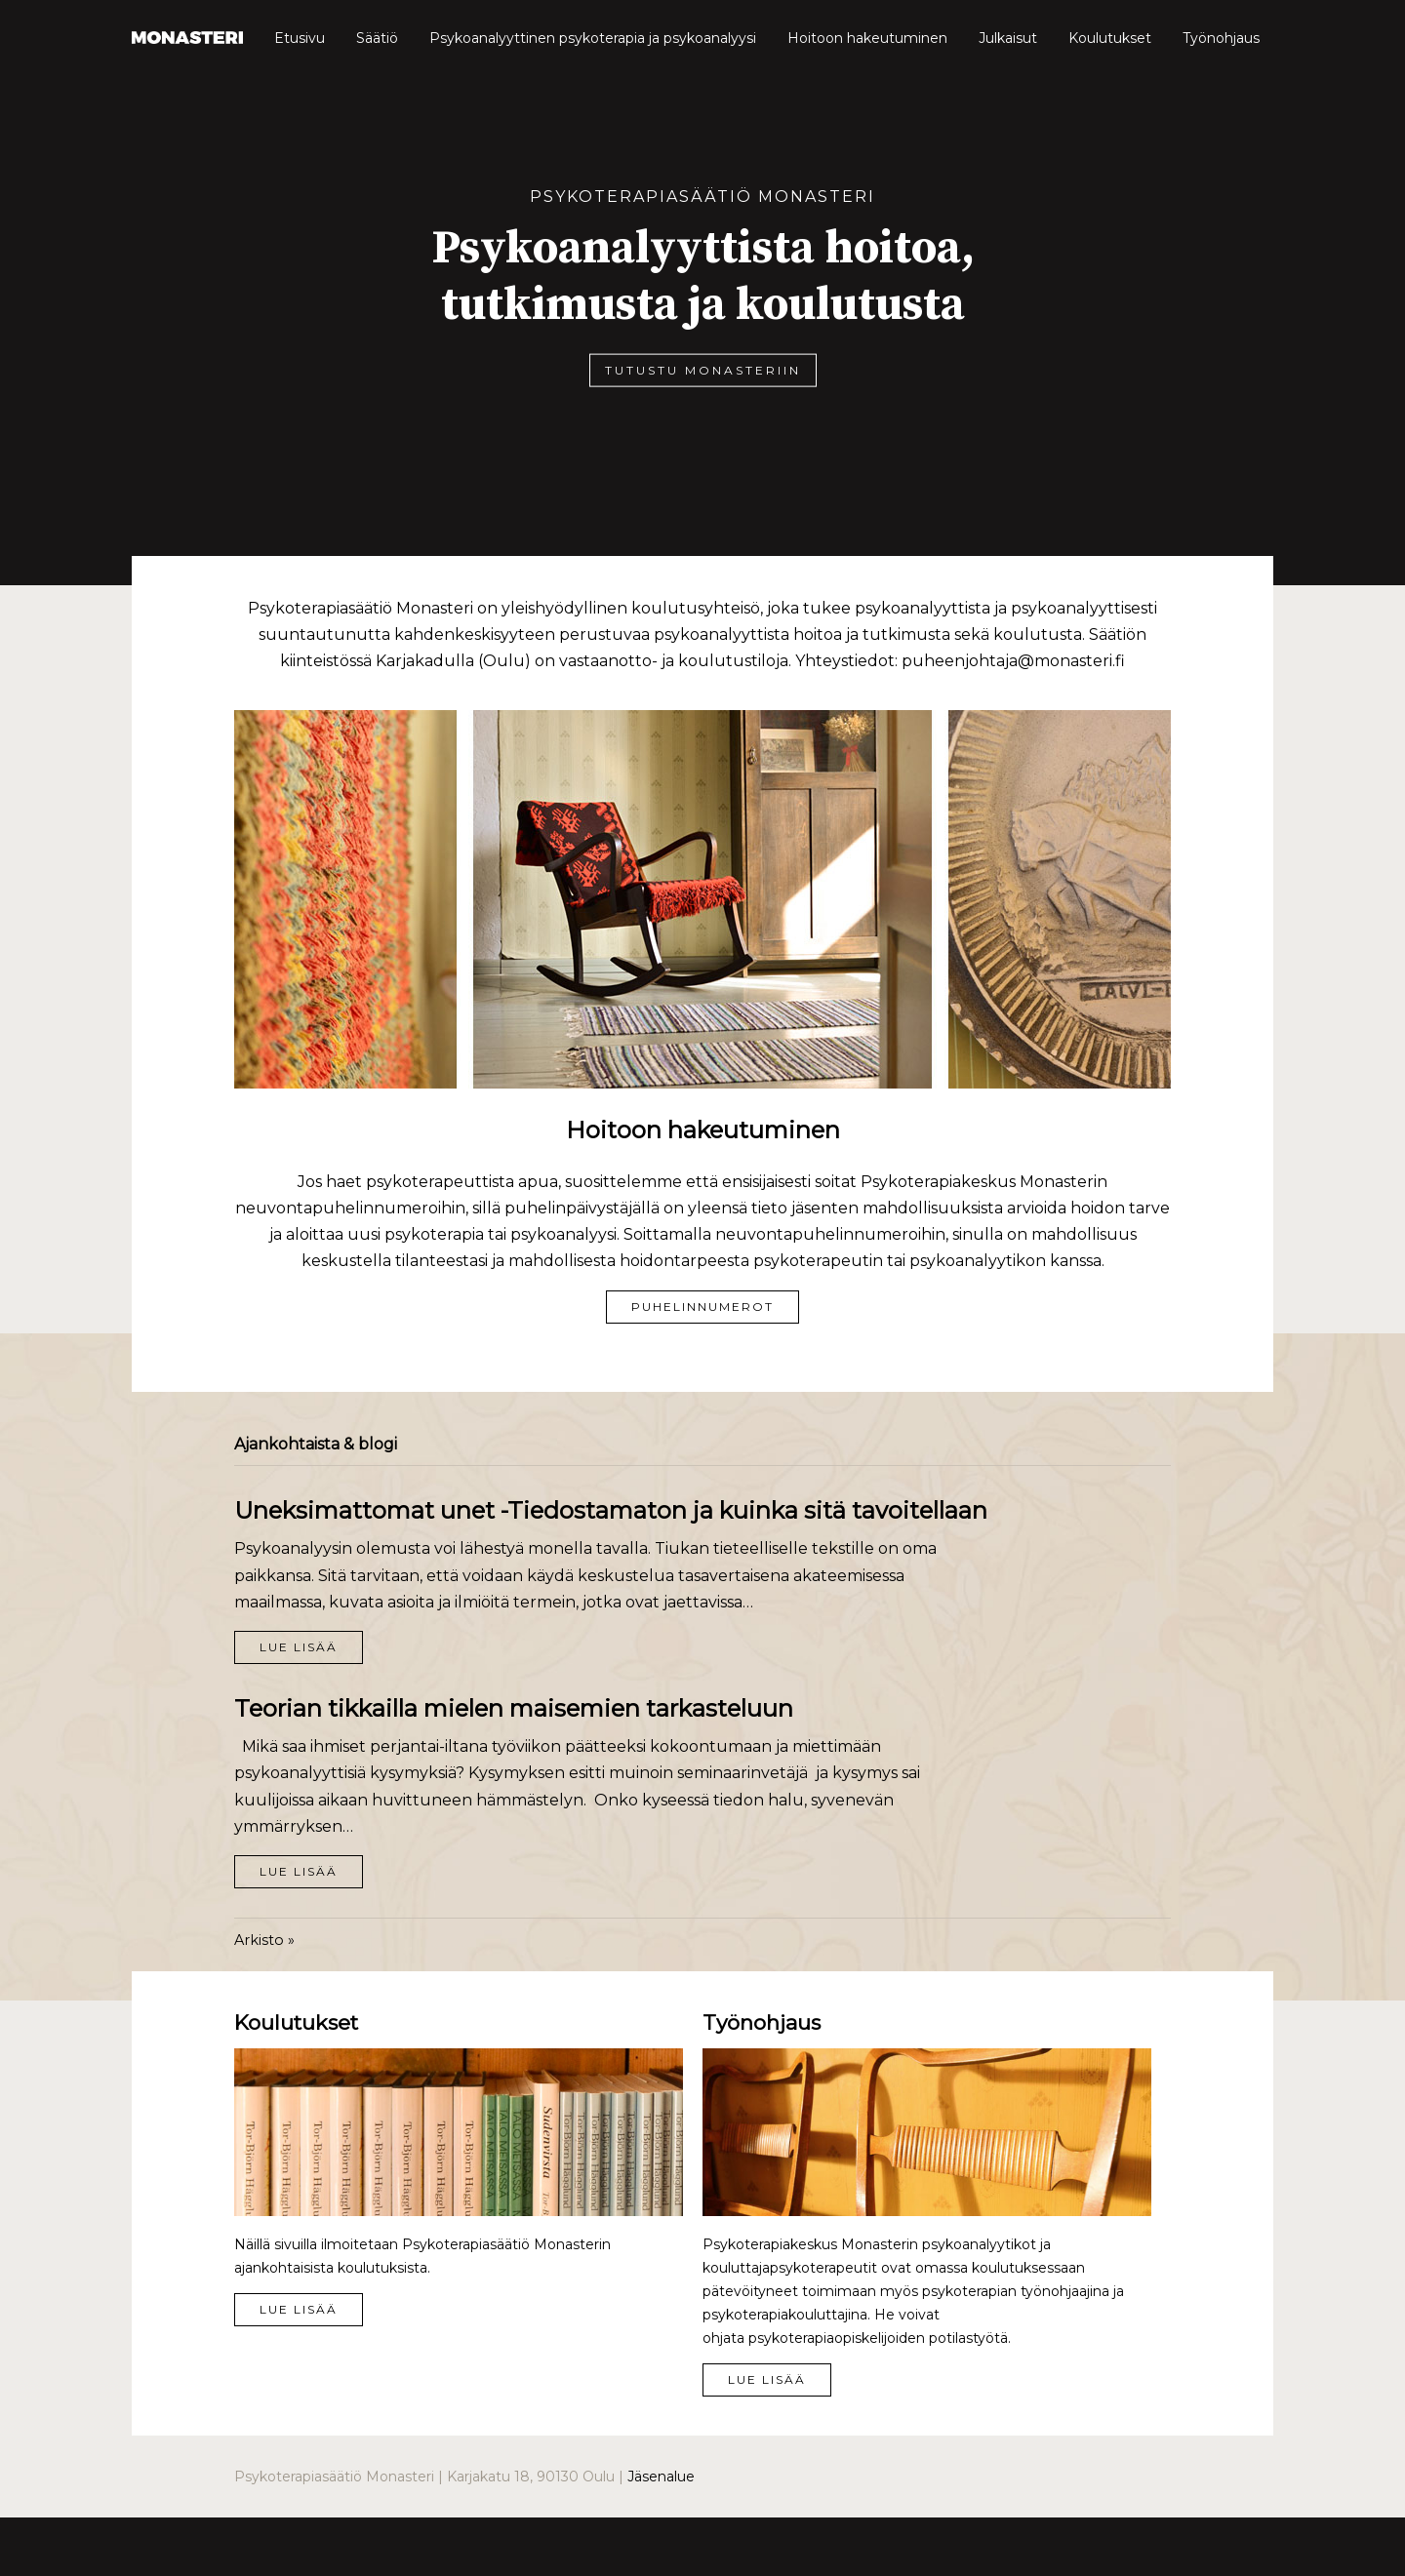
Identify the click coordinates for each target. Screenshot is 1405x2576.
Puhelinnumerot (702, 1306)
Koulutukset (1109, 38)
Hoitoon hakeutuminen (867, 38)
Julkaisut (1008, 38)
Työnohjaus (1221, 38)
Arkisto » (264, 1940)
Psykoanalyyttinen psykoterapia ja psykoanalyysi (592, 38)
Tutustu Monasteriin (703, 369)
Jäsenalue (661, 2476)
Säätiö (377, 38)
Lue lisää (299, 1647)
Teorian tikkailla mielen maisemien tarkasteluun (513, 1708)
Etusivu (299, 38)
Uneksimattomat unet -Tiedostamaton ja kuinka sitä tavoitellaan (610, 1510)
